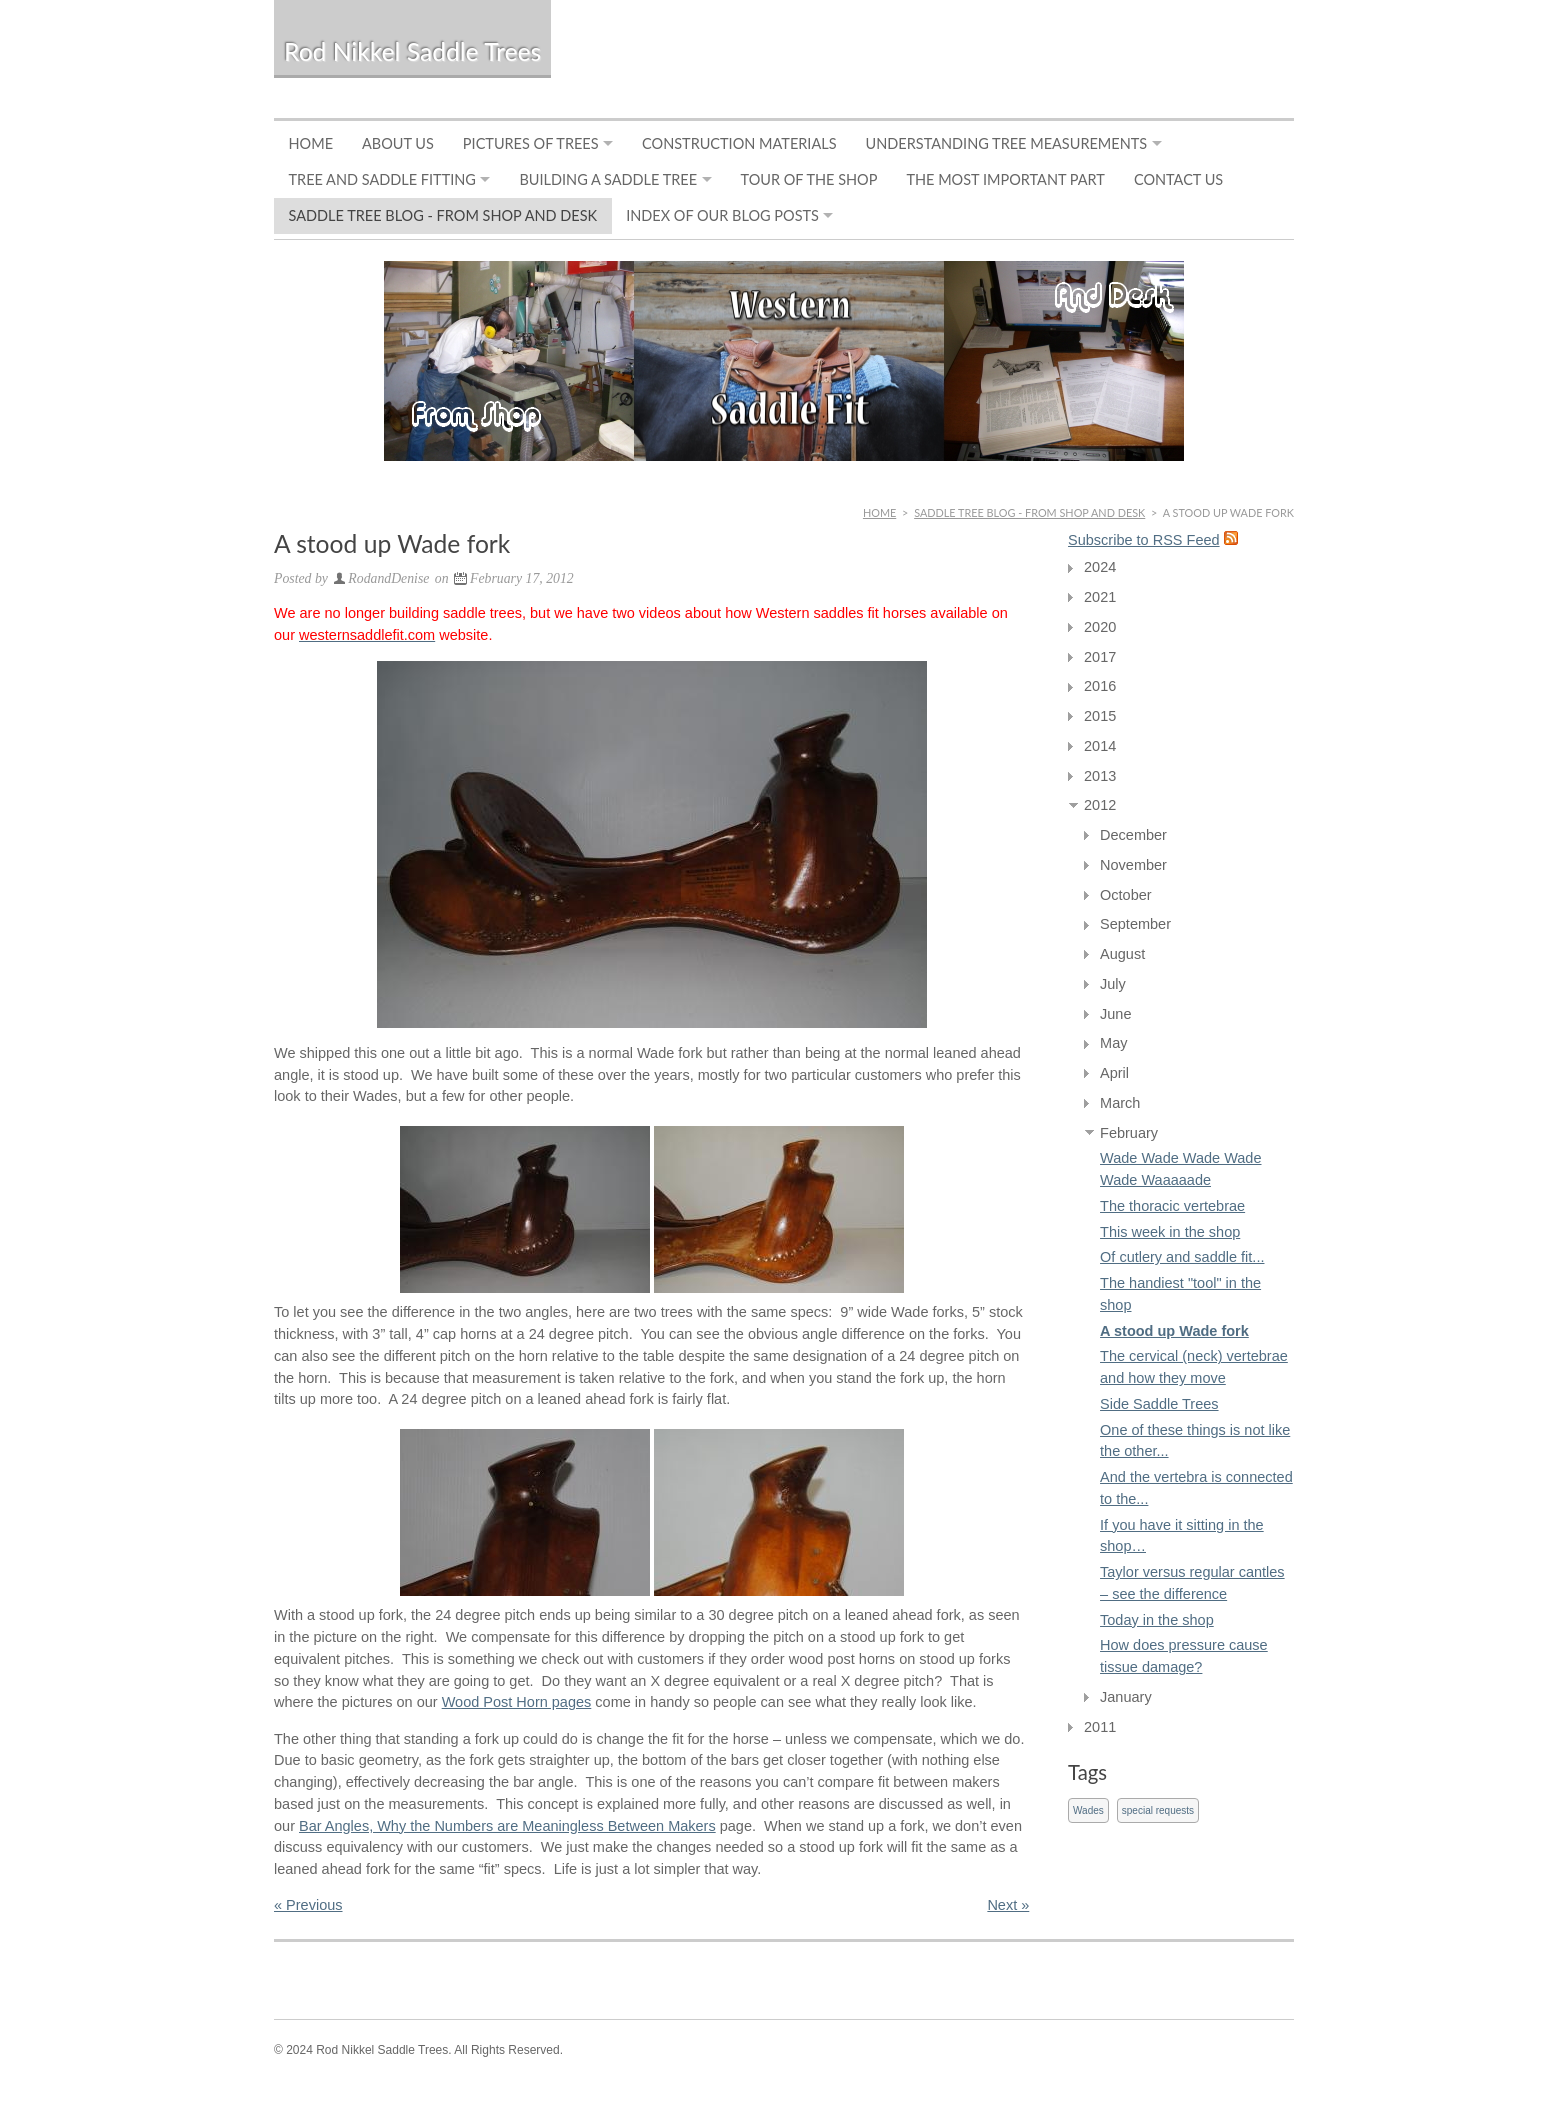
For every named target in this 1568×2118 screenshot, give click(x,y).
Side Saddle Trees (1159, 1404)
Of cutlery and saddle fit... (1182, 1257)
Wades (1088, 1810)
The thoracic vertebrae (1172, 1206)
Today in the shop (1157, 1620)
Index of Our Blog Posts (722, 215)
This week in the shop (1170, 1232)
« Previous (308, 1905)
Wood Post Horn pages (517, 1702)
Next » (1008, 1905)
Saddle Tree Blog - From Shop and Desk (443, 215)
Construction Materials (739, 143)
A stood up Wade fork (1174, 1331)
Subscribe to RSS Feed (1144, 540)
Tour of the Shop (809, 179)
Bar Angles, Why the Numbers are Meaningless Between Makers (507, 1826)
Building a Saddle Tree (608, 179)
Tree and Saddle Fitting (382, 179)
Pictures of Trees (531, 143)
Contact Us (1178, 179)
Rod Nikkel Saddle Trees (412, 51)
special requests (1158, 1810)
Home (311, 143)
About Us (398, 143)
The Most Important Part (1005, 179)
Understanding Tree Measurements (1007, 143)
